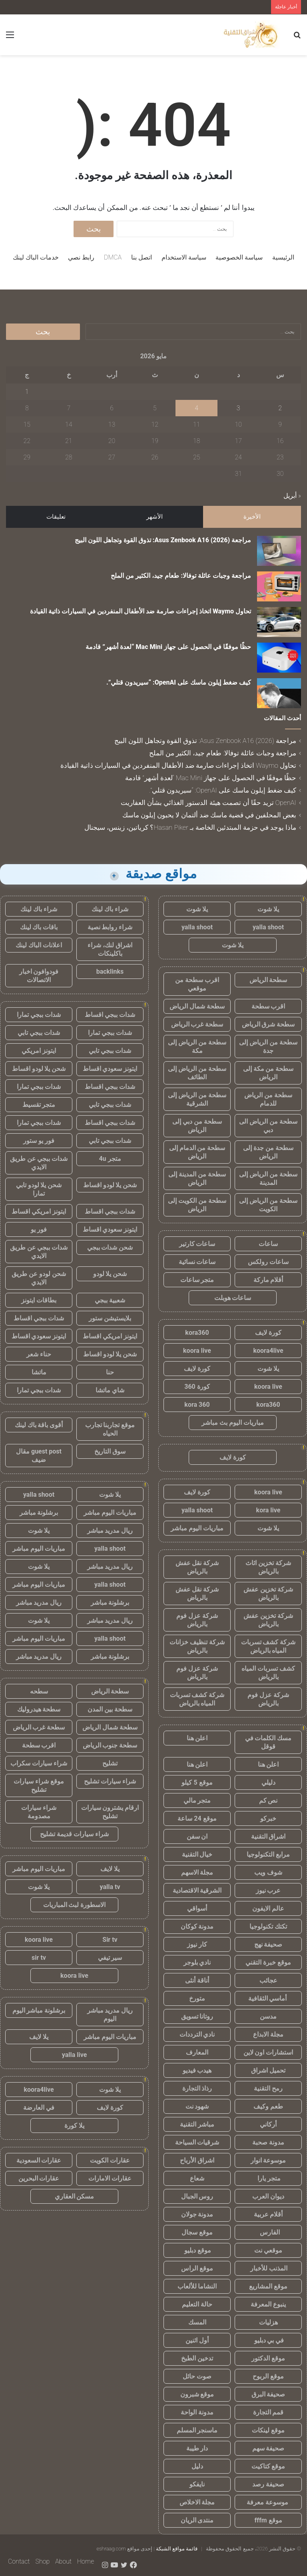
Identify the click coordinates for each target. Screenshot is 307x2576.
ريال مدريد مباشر (110, 1530)
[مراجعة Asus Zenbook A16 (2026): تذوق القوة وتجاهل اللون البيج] (279, 551)
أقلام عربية (268, 2214)
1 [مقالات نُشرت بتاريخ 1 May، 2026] (27, 391)
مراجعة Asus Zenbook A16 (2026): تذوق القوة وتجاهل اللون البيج (163, 540)
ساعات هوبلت (232, 1298)
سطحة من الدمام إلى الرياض (197, 1152)
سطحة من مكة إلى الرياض (268, 1073)
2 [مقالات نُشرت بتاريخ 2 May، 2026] (280, 408)
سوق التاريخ (110, 1451)
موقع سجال (197, 2232)
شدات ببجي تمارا (39, 1014)
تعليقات (56, 516)
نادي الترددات (197, 2034)
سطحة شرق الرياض (268, 1024)
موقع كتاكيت (268, 2466)
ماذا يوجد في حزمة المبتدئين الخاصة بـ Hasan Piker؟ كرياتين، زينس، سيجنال (190, 827)
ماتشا (39, 1372)
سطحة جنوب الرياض (110, 1745)
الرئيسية (283, 257)
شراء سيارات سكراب (38, 1763)
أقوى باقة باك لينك (39, 1425)
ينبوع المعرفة (268, 2304)
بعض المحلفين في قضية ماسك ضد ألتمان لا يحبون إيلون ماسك (209, 815)
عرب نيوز (268, 1890)
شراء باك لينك (110, 909)
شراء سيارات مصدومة (38, 1812)
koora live (197, 1350)
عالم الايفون (268, 1908)
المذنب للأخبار (268, 2268)
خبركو (268, 1818)
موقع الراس (197, 2268)
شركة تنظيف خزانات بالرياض (197, 1646)
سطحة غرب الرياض (197, 1024)
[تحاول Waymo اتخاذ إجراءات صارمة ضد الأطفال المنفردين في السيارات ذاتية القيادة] (279, 622)
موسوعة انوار (268, 2160)
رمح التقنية (268, 2088)
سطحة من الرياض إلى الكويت (268, 1205)
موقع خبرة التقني (268, 1962)
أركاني (268, 2124)
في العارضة (38, 2107)
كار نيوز (197, 1944)
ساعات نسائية (197, 1262)
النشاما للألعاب (197, 2286)
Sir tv (109, 1939)
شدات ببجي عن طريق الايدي (39, 1163)
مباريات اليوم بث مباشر (232, 1422)
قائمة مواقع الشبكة (176, 2549)
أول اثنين (197, 2340)
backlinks (110, 971)
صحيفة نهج (268, 1944)
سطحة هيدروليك (39, 1709)
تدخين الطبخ (197, 2358)
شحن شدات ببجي (110, 1247)
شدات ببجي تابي (39, 1032)
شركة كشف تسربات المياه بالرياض (268, 1646)
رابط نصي (81, 257)
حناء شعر (38, 1354)
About (63, 2561)
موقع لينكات (268, 2430)
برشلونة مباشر (39, 1512)
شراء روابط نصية (110, 927)
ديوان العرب (268, 2196)
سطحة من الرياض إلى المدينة (268, 1178)
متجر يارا (268, 2178)
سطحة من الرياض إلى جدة (268, 1046)
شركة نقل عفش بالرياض (197, 1567)
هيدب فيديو (197, 2070)
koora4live (268, 1350)
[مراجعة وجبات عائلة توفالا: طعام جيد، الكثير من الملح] (279, 586)
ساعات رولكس (268, 1262)
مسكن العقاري (74, 2196)
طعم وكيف (268, 2106)
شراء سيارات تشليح (110, 1781)
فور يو (39, 1229)
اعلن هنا (197, 1738)
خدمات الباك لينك (36, 257)
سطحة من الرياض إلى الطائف (197, 1073)
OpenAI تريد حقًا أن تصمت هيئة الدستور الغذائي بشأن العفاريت (208, 803)
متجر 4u (110, 1158)
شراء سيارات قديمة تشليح (74, 1834)
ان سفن (197, 1836)
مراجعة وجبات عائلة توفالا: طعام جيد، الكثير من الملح (181, 575)
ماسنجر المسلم (197, 2430)
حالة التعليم (197, 2304)
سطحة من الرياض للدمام (268, 1099)
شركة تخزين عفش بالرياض (268, 1594)
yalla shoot (268, 927)
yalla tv (110, 1887)
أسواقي (197, 1908)
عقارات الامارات (110, 2178)
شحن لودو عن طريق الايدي (39, 1278)
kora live (268, 1510)
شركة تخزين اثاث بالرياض (268, 1567)
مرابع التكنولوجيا (268, 1854)
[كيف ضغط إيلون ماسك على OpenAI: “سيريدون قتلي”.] (279, 693)
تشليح (110, 1763)
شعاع (197, 2178)
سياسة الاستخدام (183, 257)
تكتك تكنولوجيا (268, 1926)
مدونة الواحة (197, 2412)
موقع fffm (268, 2520)
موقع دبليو (197, 2250)
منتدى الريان (197, 2520)
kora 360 (196, 1404)
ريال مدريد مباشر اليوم (110, 2015)
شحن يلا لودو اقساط (39, 1068)
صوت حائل (197, 2376)
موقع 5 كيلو (196, 1782)
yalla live (74, 2055)
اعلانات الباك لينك (39, 945)
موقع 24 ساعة (196, 1818)
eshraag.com (111, 2549)
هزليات (268, 2322)
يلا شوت (268, 909)
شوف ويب (268, 1872)
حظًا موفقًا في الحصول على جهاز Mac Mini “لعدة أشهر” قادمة (168, 647)
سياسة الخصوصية (239, 257)
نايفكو (197, 2484)
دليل (197, 2466)
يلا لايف (110, 1869)
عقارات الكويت (110, 2160)
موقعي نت (268, 2250)
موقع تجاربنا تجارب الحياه (110, 1429)
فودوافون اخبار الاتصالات (39, 976)
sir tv (39, 1957)
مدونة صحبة (268, 2142)
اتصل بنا (141, 257)
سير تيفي (110, 1957)
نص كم (268, 1800)
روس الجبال (197, 2196)
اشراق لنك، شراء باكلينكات (110, 949)
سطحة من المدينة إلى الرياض (197, 1178)
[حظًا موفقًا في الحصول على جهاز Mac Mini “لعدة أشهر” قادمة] (279, 658)
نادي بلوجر (197, 1962)
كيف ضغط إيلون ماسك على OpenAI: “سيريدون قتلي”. (178, 682)
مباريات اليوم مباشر (197, 1528)
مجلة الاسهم (197, 1872)
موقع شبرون (197, 2394)
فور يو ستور (38, 1140)
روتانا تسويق (197, 2016)
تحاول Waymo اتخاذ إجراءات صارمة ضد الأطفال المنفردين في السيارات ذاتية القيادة (140, 611)
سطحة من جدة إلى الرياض (268, 1152)
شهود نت (197, 2106)
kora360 (197, 1332)
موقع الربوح (268, 2376)
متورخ (197, 1998)
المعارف (197, 2052)
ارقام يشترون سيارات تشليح (110, 1812)
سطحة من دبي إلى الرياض (197, 1126)
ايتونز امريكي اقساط (39, 1211)
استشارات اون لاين (268, 2052)
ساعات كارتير (197, 1244)
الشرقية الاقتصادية (197, 1890)
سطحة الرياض (268, 980)
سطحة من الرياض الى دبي (268, 1126)
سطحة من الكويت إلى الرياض (197, 1205)
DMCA (113, 257)
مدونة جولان (197, 2214)
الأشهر (154, 516)
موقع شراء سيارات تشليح (39, 1785)
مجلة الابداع (268, 2034)
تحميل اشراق (268, 2070)
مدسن (268, 2016)
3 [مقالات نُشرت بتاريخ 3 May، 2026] (238, 408)
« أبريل (292, 495)
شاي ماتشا (110, 1390)
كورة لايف (268, 1332)
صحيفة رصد (268, 2484)
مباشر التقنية (197, 2124)
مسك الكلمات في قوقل (268, 1742)
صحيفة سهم (268, 2448)
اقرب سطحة (268, 1006)
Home (85, 2561)
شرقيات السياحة (197, 2142)
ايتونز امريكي (39, 1050)
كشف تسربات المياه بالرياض (268, 1673)
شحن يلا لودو (110, 1274)
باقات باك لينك (39, 927)
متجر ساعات (197, 1280)
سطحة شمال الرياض (197, 1006)
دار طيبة (197, 2448)
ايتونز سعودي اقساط (110, 1068)
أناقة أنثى (197, 1980)
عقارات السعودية (39, 2160)
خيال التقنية (197, 1854)
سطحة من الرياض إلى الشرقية (197, 1099)
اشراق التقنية (268, 1836)
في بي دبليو (268, 2340)
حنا (110, 1372)
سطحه (39, 1691)
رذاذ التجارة (197, 2088)
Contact (19, 2561)
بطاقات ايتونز (38, 1300)
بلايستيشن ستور (110, 1318)
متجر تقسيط (39, 1104)
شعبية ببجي (110, 1300)
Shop (42, 2561)
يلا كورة (74, 2125)
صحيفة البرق (268, 2394)
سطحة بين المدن (110, 1709)
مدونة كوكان (197, 1926)
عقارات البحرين (39, 2178)
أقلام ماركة (268, 1280)
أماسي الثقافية (268, 1998)
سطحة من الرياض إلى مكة (197, 1046)
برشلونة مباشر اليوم (39, 2010)
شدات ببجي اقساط (110, 1014)
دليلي (268, 1782)
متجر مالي (197, 1800)
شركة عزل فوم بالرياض (197, 1620)
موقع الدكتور (268, 2358)
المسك (197, 2322)
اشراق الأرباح (197, 2160)
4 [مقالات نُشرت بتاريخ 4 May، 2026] (196, 408)
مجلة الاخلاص (197, 2502)
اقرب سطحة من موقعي (197, 984)
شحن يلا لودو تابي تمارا (39, 1189)
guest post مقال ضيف (39, 1456)
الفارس (268, 2232)
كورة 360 (197, 1386)
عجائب (268, 1980)
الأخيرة (252, 516)
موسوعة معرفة (268, 2502)
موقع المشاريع (268, 2286)
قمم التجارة (268, 2412)
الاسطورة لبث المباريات (74, 1905)
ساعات (268, 1244)
